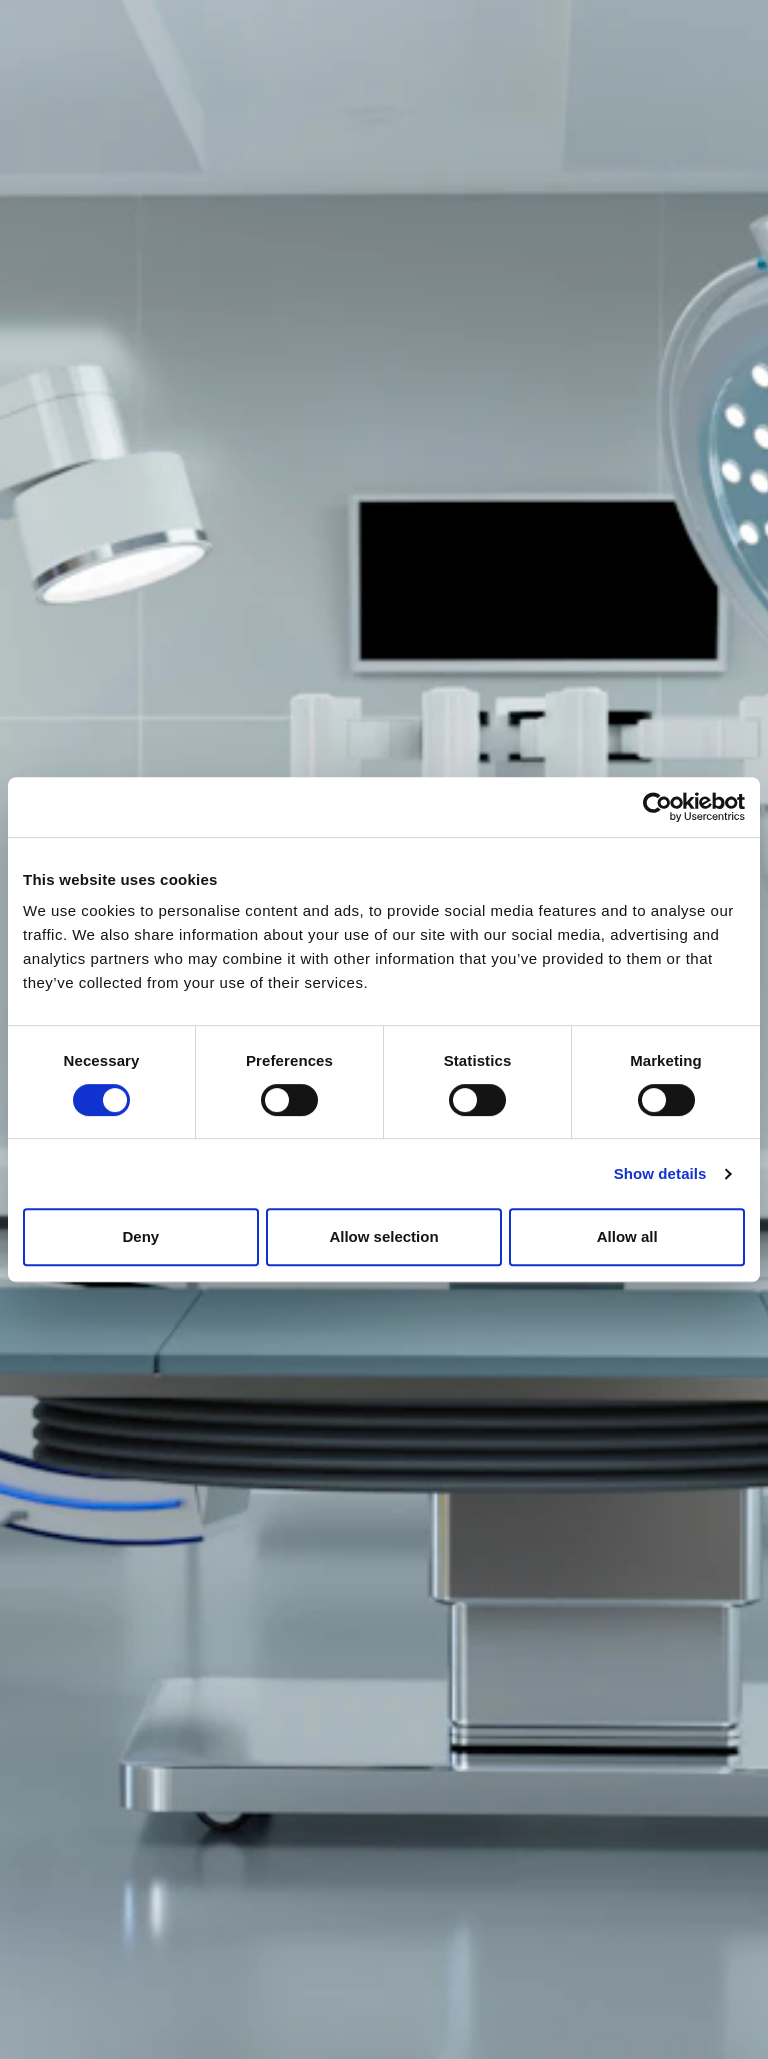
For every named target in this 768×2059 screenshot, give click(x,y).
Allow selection (383, 1236)
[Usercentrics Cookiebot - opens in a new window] (657, 807)
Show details (660, 1173)
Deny (140, 1236)
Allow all (627, 1236)
